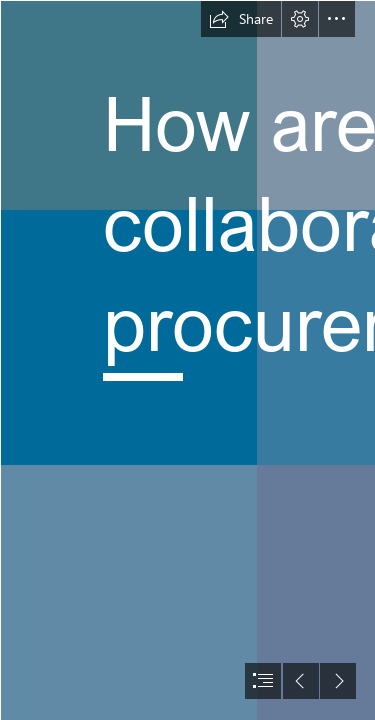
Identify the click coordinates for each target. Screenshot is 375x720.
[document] (187, 360)
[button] (241, 19)
